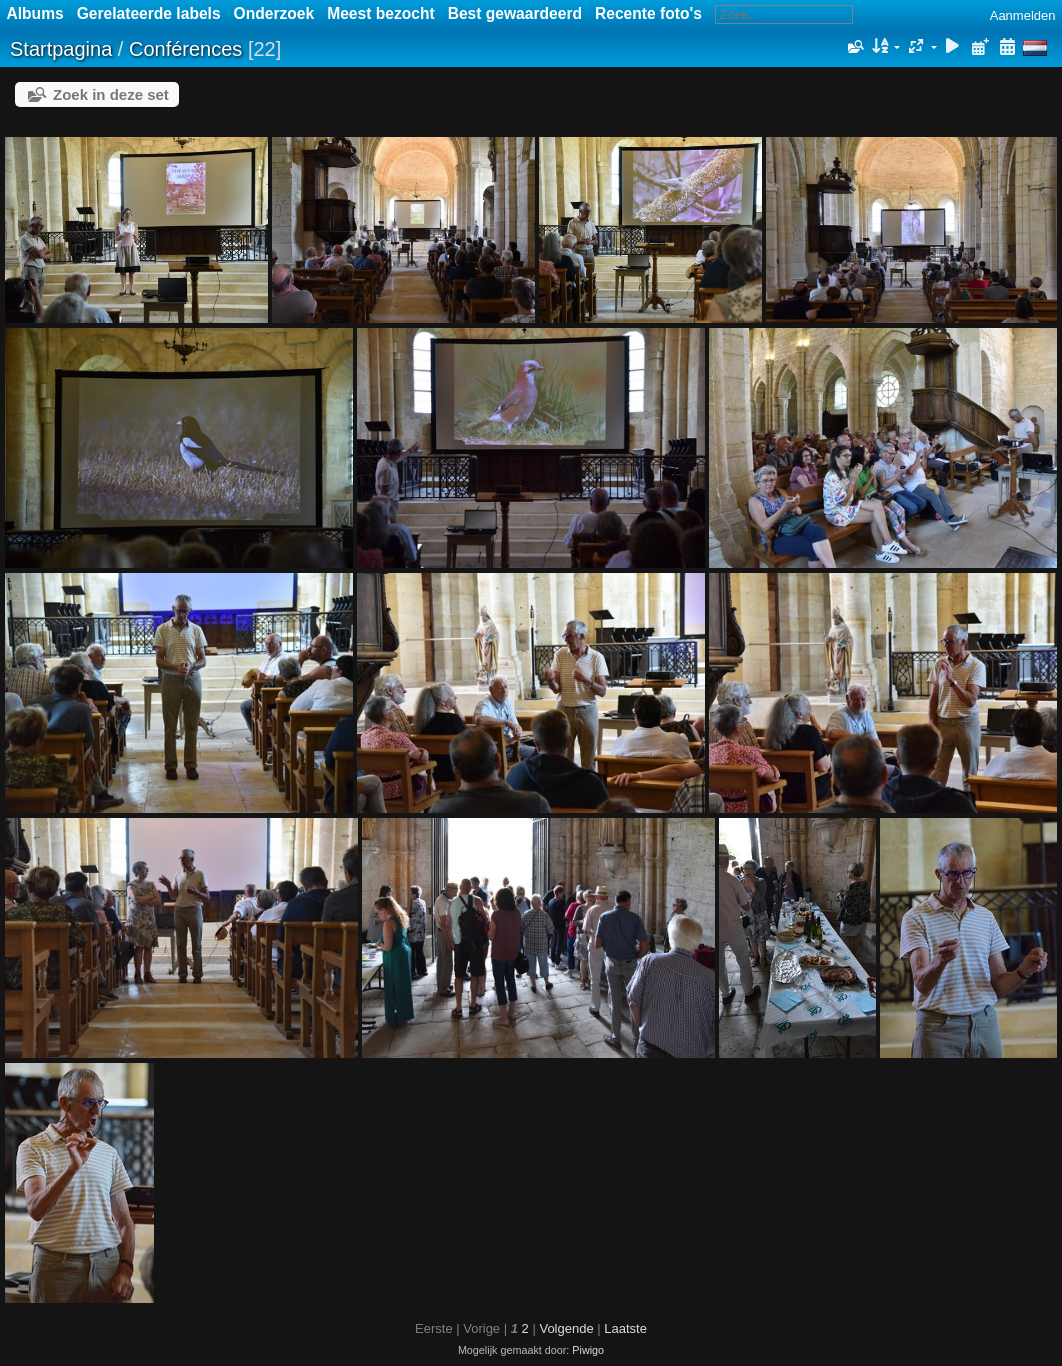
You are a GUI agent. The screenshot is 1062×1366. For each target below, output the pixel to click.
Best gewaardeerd (515, 13)
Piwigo (588, 1350)
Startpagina (61, 49)
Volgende (566, 1328)
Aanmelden (1023, 15)
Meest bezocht (380, 13)
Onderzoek (274, 13)
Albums (35, 13)
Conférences (185, 49)
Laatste (625, 1328)
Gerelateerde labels (149, 13)
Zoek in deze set (111, 94)
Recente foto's (648, 13)
